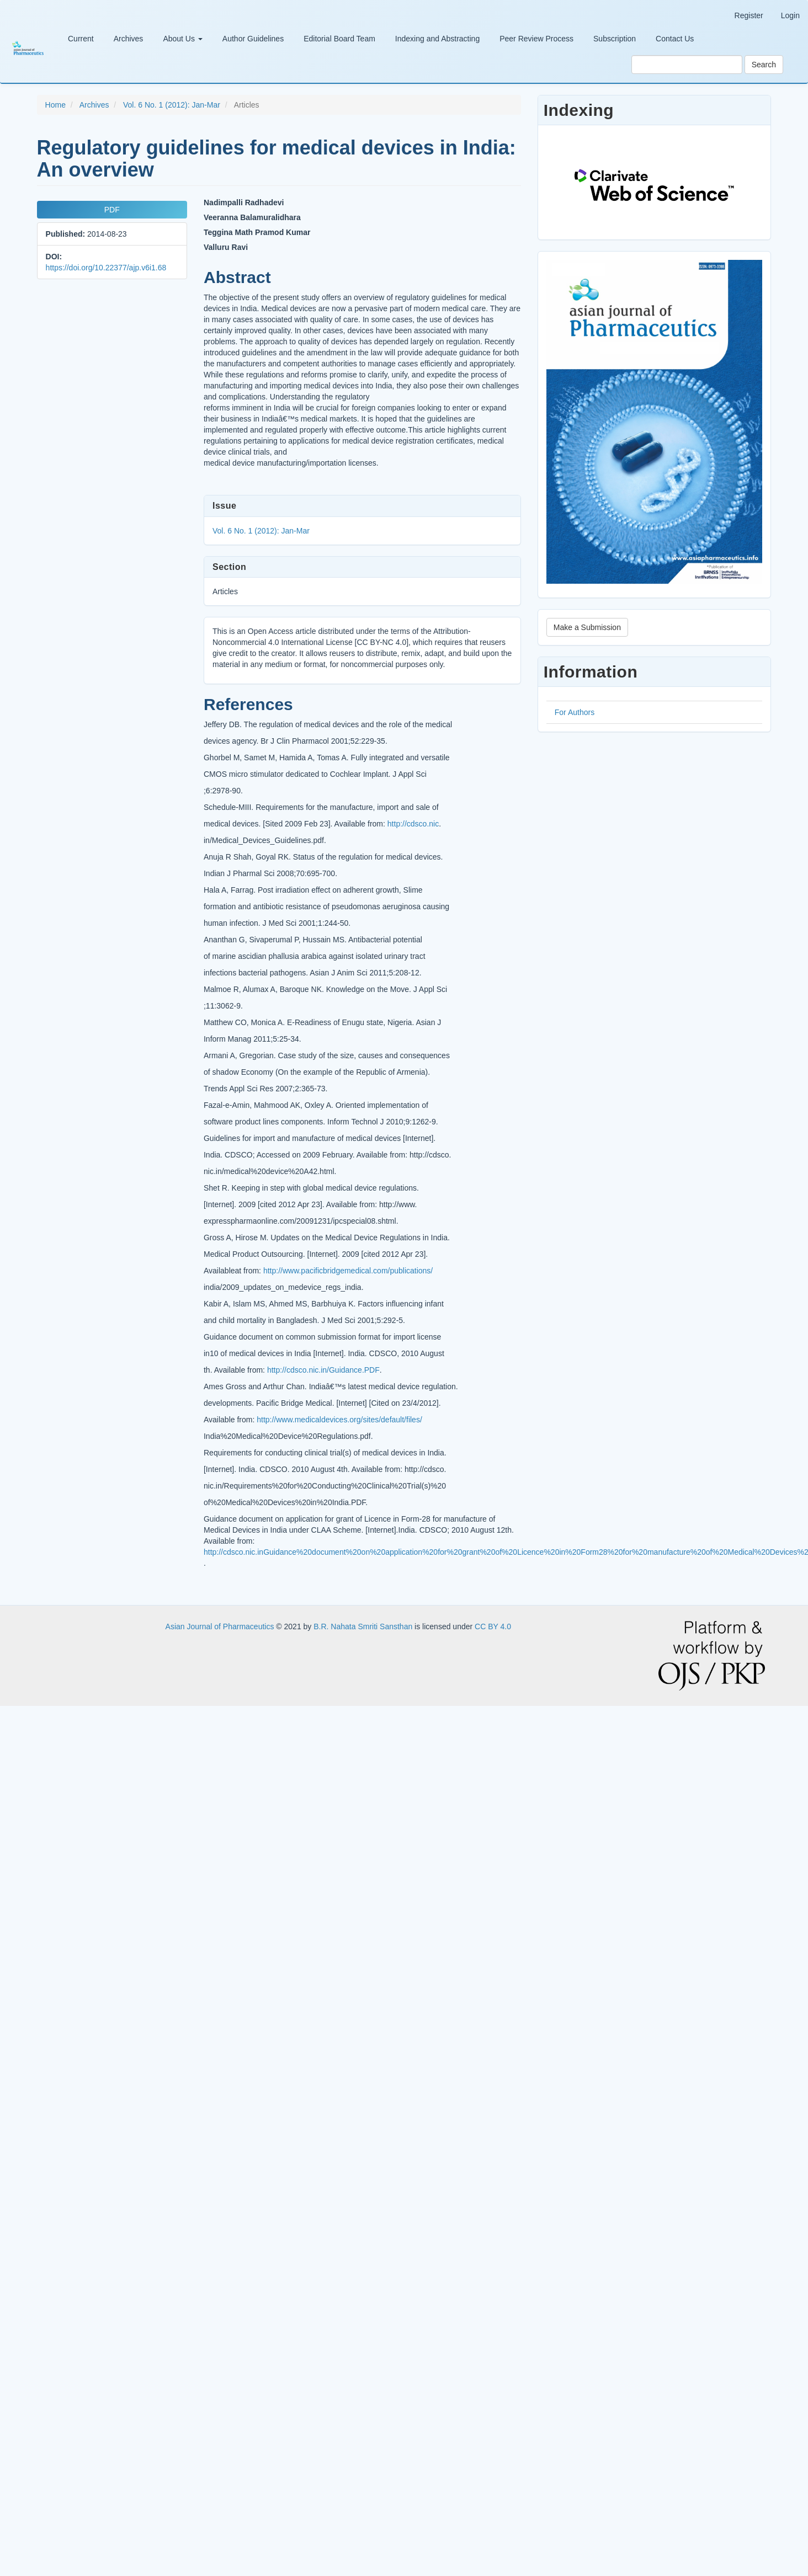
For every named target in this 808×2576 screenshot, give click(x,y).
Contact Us (675, 38)
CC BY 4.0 (493, 1626)
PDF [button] (112, 209)
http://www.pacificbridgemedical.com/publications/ (348, 1270)
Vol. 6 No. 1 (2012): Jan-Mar (171, 104)
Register (749, 15)
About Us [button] (182, 38)
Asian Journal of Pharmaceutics (221, 1626)
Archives (128, 38)
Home (55, 104)
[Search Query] (686, 64)
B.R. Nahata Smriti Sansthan (363, 1626)
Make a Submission (587, 627)
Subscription (614, 38)
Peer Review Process (536, 38)
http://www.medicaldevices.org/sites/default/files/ (339, 1419)
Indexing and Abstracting (437, 38)
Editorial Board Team (339, 38)
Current (81, 38)
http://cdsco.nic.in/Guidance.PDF (323, 1370)
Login (790, 15)
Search (764, 64)
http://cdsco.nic (413, 823)
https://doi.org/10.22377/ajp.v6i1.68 (106, 267)
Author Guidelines (253, 38)
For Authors (574, 712)
